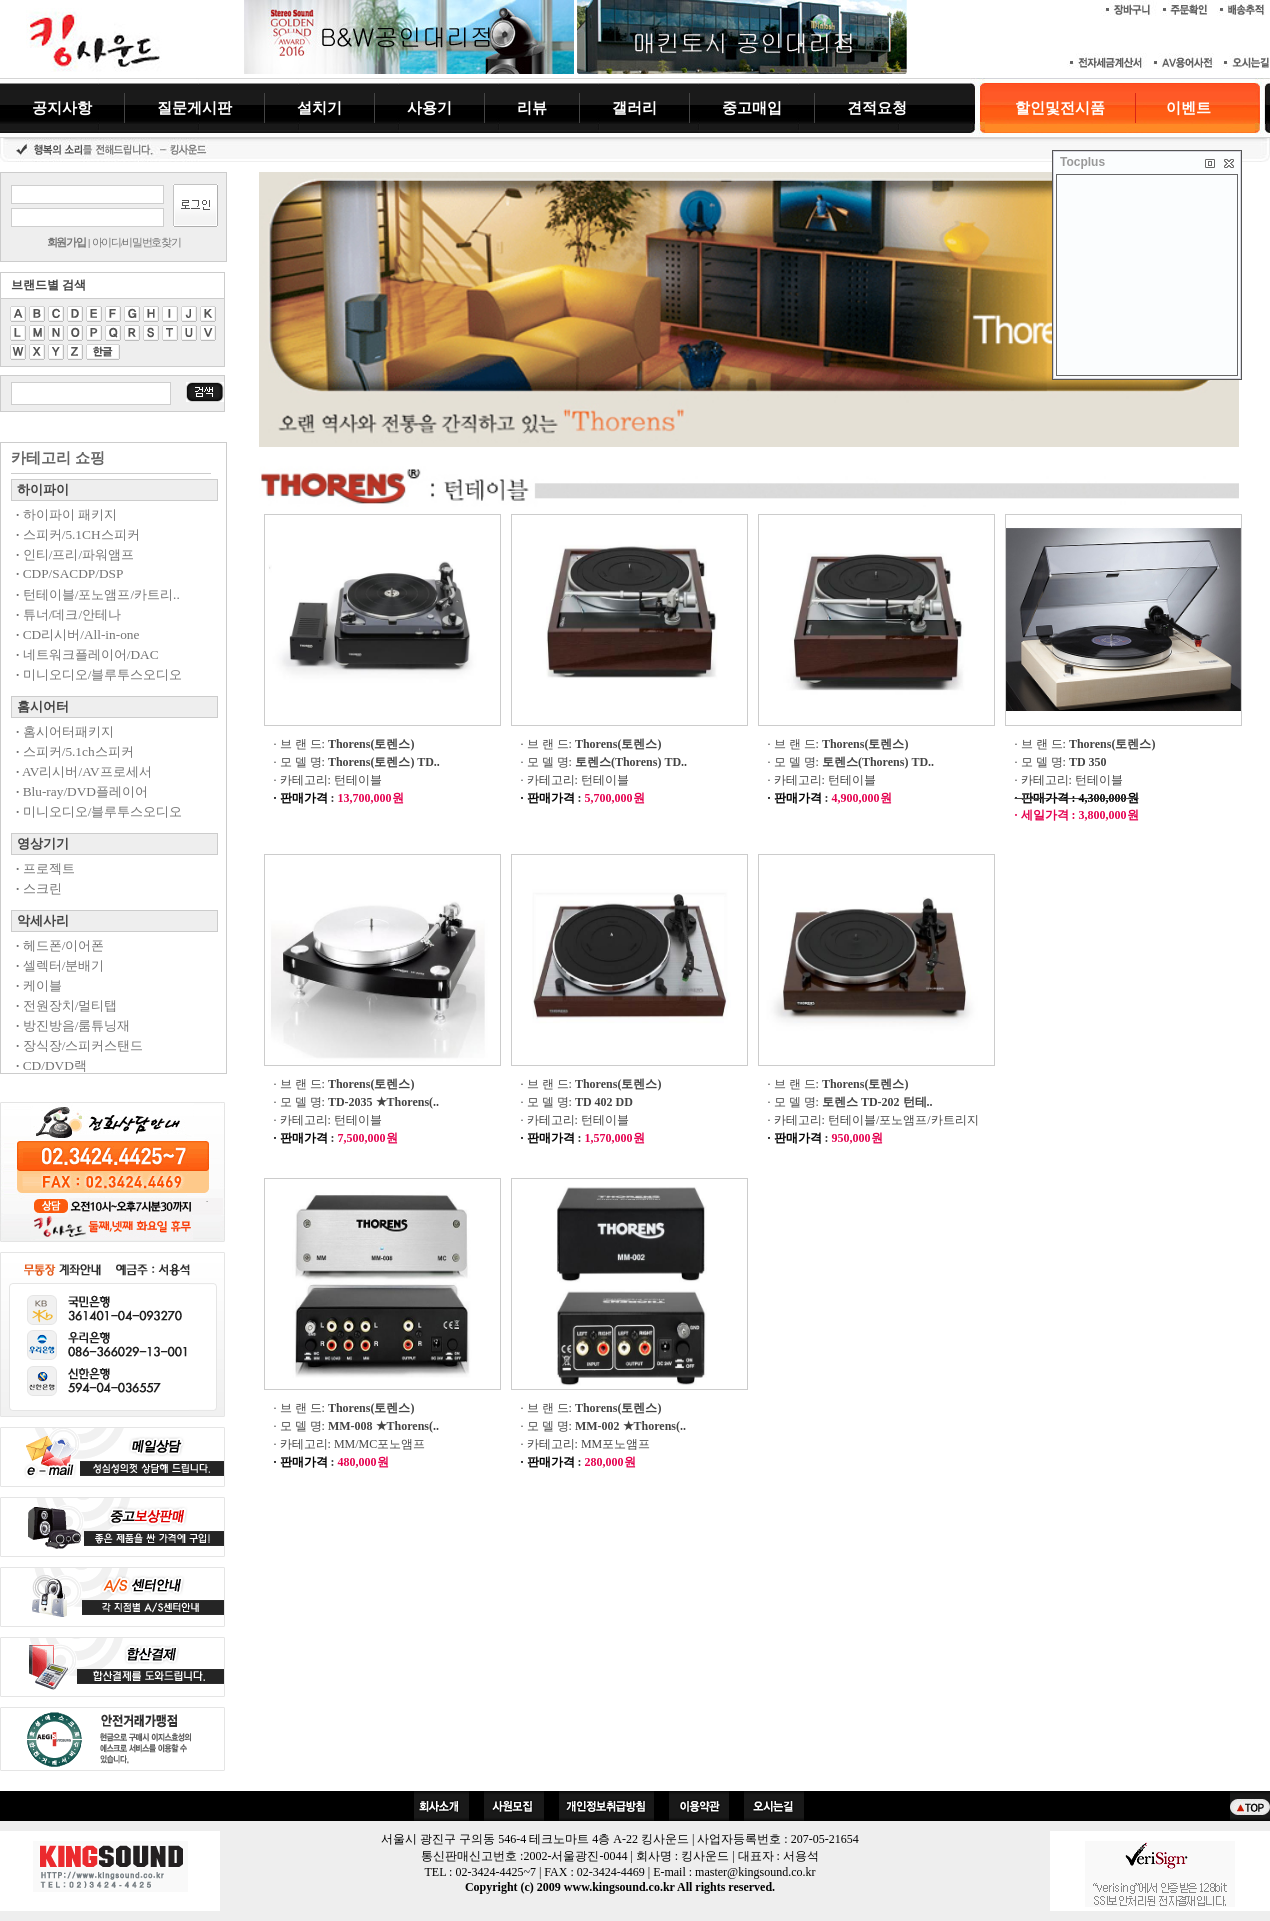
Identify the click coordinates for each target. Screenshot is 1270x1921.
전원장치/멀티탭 (66, 1005)
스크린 (39, 888)
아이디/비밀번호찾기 (136, 242)
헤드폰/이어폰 (60, 945)
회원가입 (66, 242)
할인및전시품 (1060, 108)
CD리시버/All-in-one (77, 634)
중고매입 (752, 107)
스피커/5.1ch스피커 (75, 751)
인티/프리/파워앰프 (75, 554)
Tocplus (1082, 162)
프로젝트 (45, 868)
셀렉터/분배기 (60, 965)
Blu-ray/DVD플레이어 (82, 791)
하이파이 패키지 (66, 514)
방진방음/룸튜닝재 (73, 1025)
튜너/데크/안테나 (68, 614)
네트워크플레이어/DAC (87, 654)
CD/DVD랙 (51, 1065)
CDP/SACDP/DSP (69, 573)
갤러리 (634, 107)
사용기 (429, 107)
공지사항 (62, 107)
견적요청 (877, 107)
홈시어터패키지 (65, 731)
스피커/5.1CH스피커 (78, 534)
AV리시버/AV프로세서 (84, 771)
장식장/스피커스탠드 (79, 1045)
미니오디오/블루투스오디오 (99, 674)
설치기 (319, 107)
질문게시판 (194, 107)
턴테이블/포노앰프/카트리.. (98, 594)
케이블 (39, 985)
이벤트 (1188, 108)
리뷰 (532, 107)
